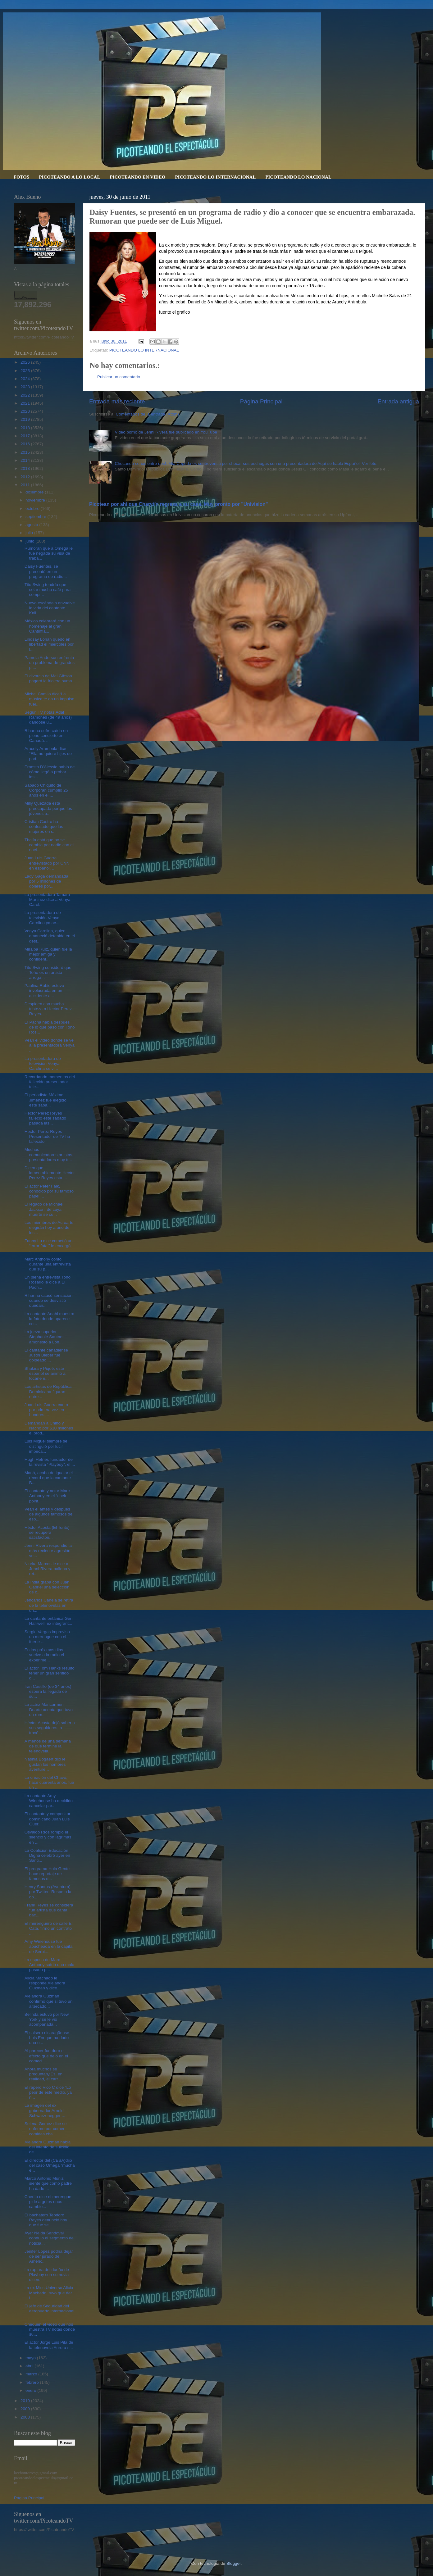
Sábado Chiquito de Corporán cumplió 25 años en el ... (46, 790)
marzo (31, 2374)
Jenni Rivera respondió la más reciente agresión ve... (48, 1550)
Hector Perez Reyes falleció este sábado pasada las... (45, 1118)
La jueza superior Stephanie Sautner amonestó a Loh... (44, 1336)
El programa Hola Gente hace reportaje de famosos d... (47, 1873)
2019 (26, 419)
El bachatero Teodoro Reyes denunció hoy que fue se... (46, 2220)
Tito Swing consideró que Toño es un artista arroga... (48, 972)
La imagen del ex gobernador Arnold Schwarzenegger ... (45, 2110)
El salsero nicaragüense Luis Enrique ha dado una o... (47, 2037)
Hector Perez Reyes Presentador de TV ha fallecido (47, 1136)
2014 (26, 460)
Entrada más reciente (117, 401)
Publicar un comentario (118, 377)
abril (29, 2366)
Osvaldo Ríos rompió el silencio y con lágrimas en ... (48, 1837)
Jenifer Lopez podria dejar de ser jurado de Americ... (49, 2256)
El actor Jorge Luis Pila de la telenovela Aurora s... (49, 2345)
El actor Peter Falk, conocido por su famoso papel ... (49, 1191)
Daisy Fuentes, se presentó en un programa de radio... (46, 571)
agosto (32, 524)
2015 (26, 452)
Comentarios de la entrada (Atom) (147, 414)
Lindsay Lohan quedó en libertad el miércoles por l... (49, 644)
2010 (26, 2400)
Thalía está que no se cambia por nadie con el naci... (49, 845)
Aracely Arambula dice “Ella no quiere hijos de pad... (48, 753)
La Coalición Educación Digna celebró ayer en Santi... (47, 1855)
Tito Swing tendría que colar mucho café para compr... (48, 589)
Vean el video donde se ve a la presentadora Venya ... (50, 1045)
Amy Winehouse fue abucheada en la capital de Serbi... (49, 1946)
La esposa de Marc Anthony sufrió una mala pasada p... (50, 1964)
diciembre (35, 492)
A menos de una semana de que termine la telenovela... (48, 1746)
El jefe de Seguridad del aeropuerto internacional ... (50, 2311)
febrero (32, 2382)
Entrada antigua (398, 401)
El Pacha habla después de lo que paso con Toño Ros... (50, 1027)
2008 (26, 2417)
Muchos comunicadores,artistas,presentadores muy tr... (49, 1154)
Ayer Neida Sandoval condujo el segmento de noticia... (49, 2238)
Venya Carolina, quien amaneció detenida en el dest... (50, 936)
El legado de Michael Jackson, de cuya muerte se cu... (44, 1209)
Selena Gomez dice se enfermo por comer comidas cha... (46, 2128)
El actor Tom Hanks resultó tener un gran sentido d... (50, 1673)
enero (31, 2390)
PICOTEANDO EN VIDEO (137, 177)
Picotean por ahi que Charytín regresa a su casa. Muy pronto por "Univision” (178, 504)
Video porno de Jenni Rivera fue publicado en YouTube (166, 432)
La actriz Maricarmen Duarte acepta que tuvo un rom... (49, 1709)
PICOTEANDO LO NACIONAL (298, 177)
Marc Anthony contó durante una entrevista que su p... (48, 1264)
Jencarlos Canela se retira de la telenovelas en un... (49, 1605)
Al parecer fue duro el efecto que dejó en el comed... (46, 2055)
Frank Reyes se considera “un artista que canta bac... (49, 1910)
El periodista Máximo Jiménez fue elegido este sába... (45, 1100)
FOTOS (22, 177)
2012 (26, 477)
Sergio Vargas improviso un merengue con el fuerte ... (47, 1636)
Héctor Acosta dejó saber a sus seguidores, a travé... (50, 1727)
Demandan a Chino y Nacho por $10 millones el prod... (49, 1428)
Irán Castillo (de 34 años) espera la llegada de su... (48, 1691)
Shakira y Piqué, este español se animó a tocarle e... (45, 1373)
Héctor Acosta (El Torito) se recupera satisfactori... (47, 1532)
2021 (26, 403)
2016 (26, 444)
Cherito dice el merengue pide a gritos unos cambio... (48, 2201)
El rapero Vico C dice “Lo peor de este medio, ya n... (48, 2092)
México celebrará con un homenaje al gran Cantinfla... (47, 626)
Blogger (233, 2563)
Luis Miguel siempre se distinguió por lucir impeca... (46, 1446)
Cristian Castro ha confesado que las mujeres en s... (44, 826)
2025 (26, 370)
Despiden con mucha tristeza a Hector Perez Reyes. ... (48, 1009)
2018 (26, 427)
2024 (26, 378)
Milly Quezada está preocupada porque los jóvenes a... (48, 808)
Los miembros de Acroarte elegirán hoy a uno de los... (49, 1227)
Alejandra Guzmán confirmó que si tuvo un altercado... (49, 2001)
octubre (33, 508)
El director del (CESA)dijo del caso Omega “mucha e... (50, 2165)
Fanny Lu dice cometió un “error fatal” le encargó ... (49, 1245)
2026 (26, 362)
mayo (31, 2358)
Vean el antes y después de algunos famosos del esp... (49, 1514)
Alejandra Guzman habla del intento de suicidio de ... (48, 2147)
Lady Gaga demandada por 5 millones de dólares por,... (46, 881)
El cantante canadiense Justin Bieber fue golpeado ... (46, 1355)
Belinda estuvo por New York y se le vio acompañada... (47, 2019)
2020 (26, 411)
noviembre (35, 500)
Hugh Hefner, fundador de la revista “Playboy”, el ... (50, 1462)
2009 (26, 2408)
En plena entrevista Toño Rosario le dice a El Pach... (48, 1282)
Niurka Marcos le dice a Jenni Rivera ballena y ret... (48, 1568)
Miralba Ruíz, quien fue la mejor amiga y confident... (48, 954)
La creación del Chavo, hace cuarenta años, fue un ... (49, 1782)
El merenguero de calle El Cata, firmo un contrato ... (49, 1928)
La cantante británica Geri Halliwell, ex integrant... (49, 1621)
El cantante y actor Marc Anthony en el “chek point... (47, 1495)
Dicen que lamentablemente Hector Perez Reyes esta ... (50, 1172)
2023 (26, 386)
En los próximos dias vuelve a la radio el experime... (44, 1654)
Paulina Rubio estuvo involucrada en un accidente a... (44, 990)
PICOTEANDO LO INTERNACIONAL (215, 177)
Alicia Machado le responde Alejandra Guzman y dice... (45, 1983)
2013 (26, 468)
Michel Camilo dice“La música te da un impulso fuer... (50, 699)
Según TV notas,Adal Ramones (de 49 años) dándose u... (48, 717)
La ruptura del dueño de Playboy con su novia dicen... (47, 2274)
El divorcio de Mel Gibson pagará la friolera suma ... (48, 681)
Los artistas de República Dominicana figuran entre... (48, 1391)
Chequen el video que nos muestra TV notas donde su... (50, 2329)
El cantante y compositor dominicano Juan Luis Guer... (48, 1818)
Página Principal (261, 401)
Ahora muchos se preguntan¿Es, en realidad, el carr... (43, 2074)
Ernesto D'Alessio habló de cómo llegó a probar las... (50, 772)
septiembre (36, 516)
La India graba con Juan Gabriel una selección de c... (47, 1587)
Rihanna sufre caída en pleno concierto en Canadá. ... (46, 735)
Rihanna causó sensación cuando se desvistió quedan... (49, 1300)
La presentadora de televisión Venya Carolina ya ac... (43, 917)
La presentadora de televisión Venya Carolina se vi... (43, 1063)
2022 (26, 395)
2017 (26, 436)
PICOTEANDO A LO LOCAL (69, 177)
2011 (26, 485)
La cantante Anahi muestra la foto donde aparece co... (50, 1318)
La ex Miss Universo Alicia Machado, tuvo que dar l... (49, 2292)
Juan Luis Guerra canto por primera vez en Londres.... (46, 1409)
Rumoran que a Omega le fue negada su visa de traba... (49, 553)
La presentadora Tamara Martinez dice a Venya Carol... (48, 899)
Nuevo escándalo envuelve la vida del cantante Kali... (50, 608)
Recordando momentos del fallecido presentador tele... (50, 1081)
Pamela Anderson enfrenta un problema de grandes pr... (50, 662)
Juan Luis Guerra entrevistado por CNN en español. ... (47, 863)
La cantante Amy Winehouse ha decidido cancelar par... (49, 1800)
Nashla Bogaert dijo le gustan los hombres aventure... (45, 1764)
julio (29, 532)
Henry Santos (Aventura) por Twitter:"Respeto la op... (48, 1891)
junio (30, 541)
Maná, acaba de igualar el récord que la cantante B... (49, 1477)
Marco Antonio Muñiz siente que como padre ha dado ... (48, 2183)
